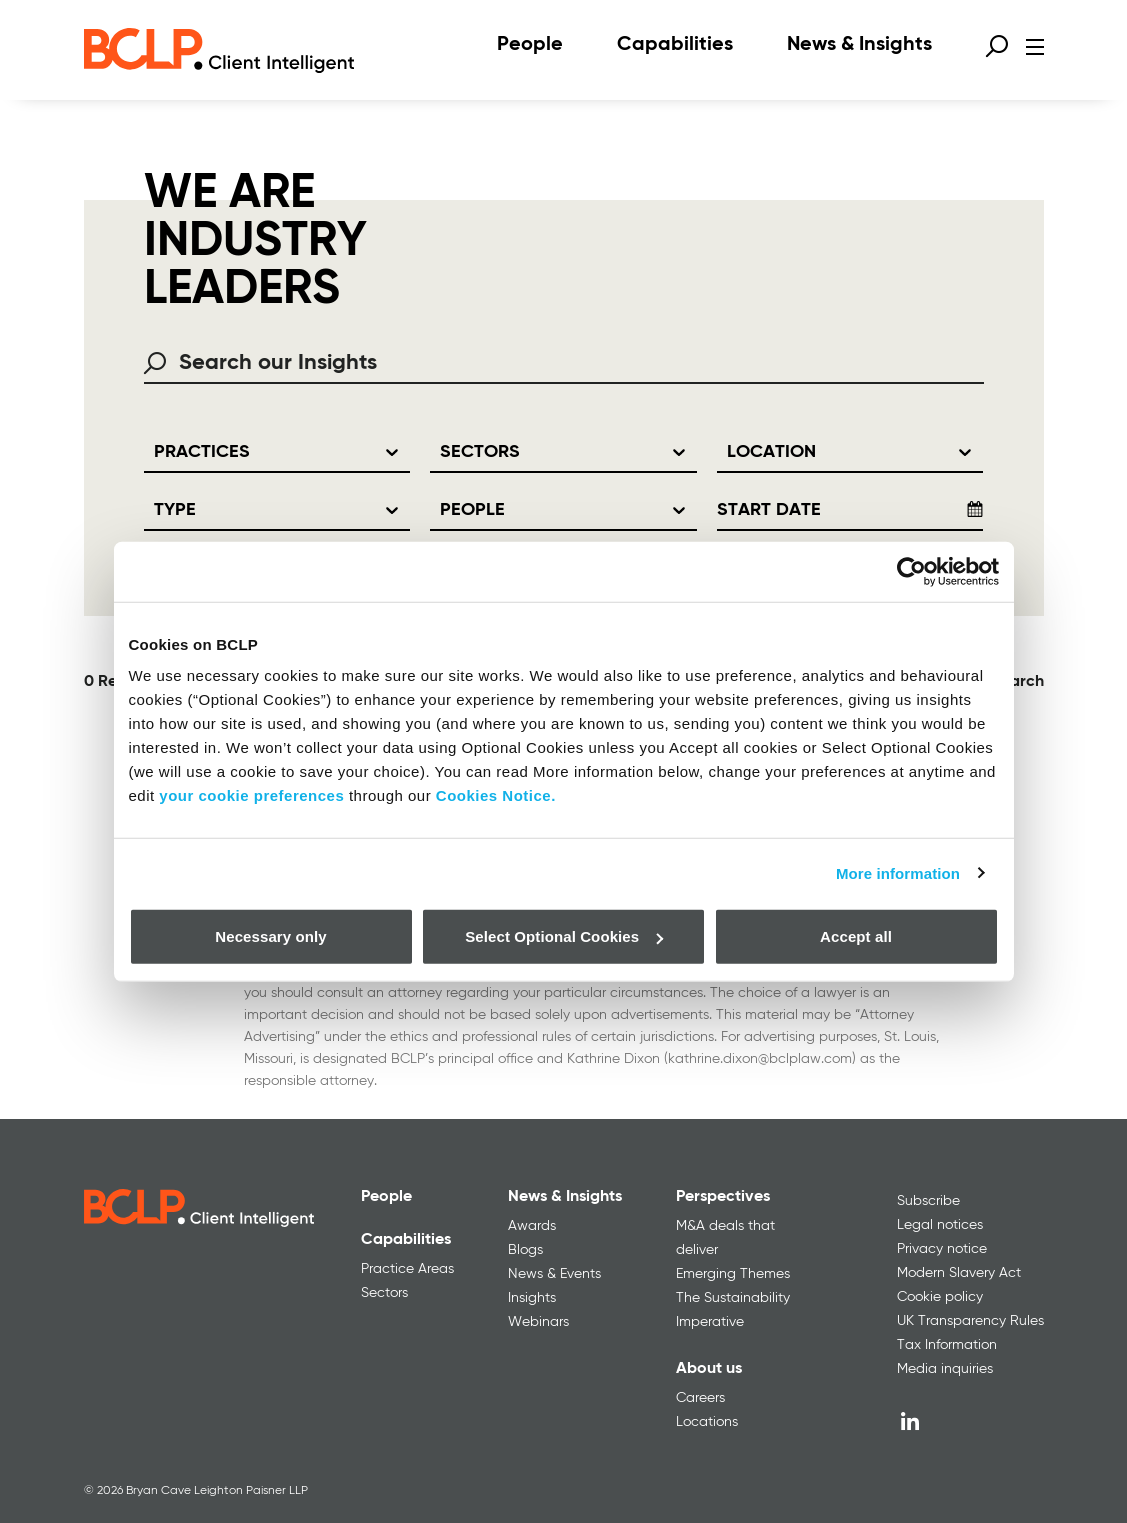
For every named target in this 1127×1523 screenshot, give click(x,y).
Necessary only (270, 936)
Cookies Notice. (496, 795)
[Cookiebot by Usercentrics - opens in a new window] (911, 571)
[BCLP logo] (219, 50)
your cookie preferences (251, 795)
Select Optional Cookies (564, 936)
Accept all (856, 936)
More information (898, 872)
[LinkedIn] (910, 1421)
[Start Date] (829, 510)
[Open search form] (997, 46)
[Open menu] (1035, 47)
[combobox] (564, 364)
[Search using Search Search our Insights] (161, 363)
